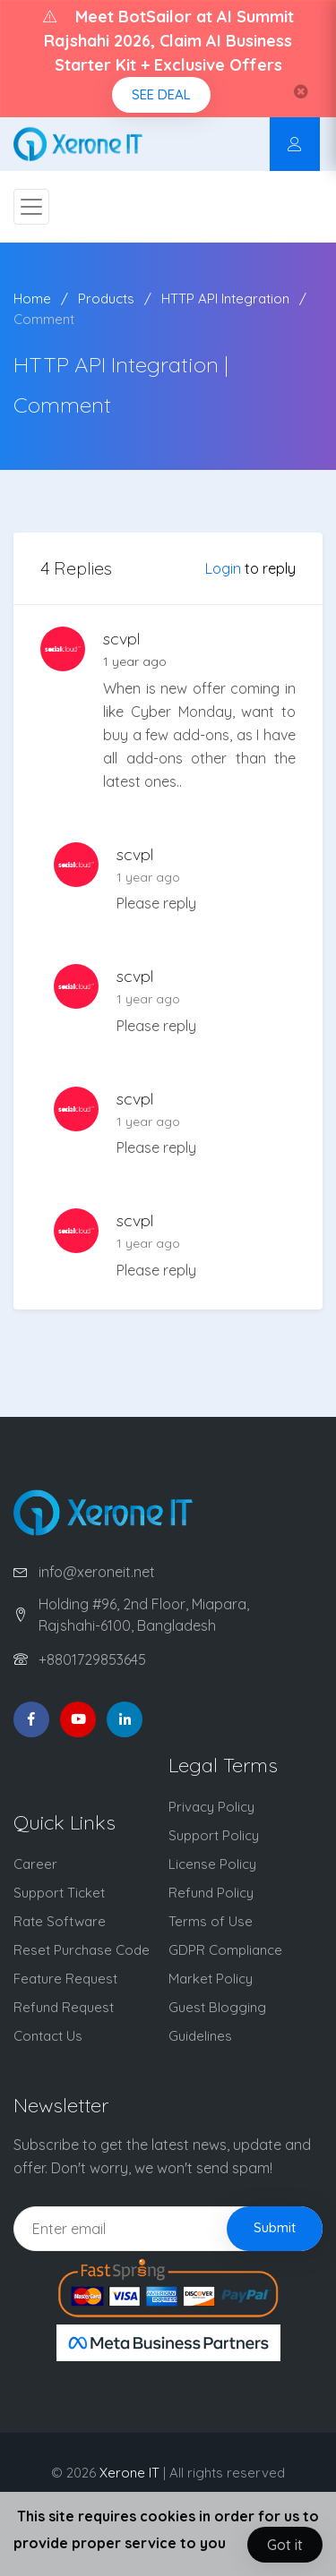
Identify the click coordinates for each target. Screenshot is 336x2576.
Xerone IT (129, 2472)
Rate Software (59, 1921)
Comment (43, 319)
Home (32, 298)
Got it (285, 2545)
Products (106, 298)
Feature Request (65, 1978)
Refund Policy (211, 1892)
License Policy (212, 1863)
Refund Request (63, 2007)
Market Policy (210, 1978)
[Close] (301, 91)
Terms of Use (210, 1921)
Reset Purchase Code (81, 1949)
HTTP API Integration (225, 298)
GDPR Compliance (225, 1949)
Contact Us (47, 2035)
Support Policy (213, 1835)
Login (223, 568)
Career (35, 1863)
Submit (275, 2227)
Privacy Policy (211, 1806)
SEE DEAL (161, 94)
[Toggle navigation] (31, 207)
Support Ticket (59, 1892)
